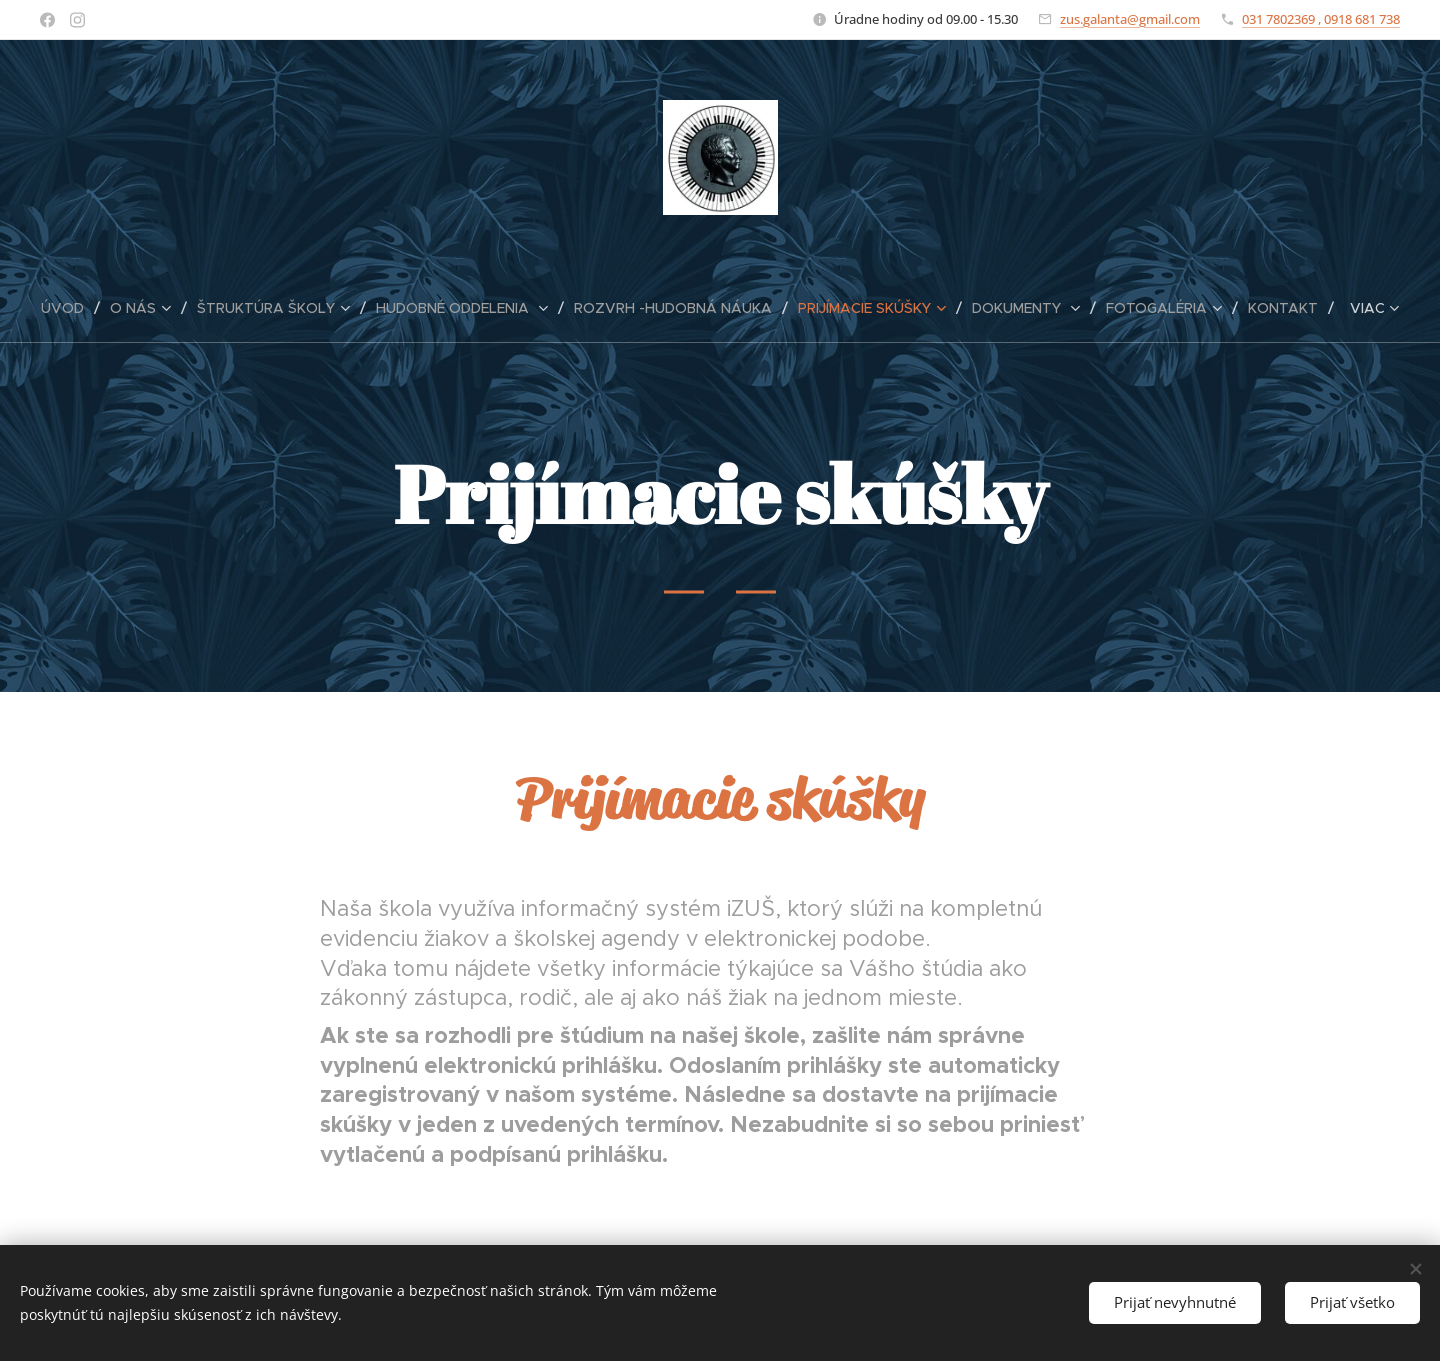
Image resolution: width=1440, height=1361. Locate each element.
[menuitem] (70, 308)
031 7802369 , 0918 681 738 (1321, 19)
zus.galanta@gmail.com (1130, 19)
